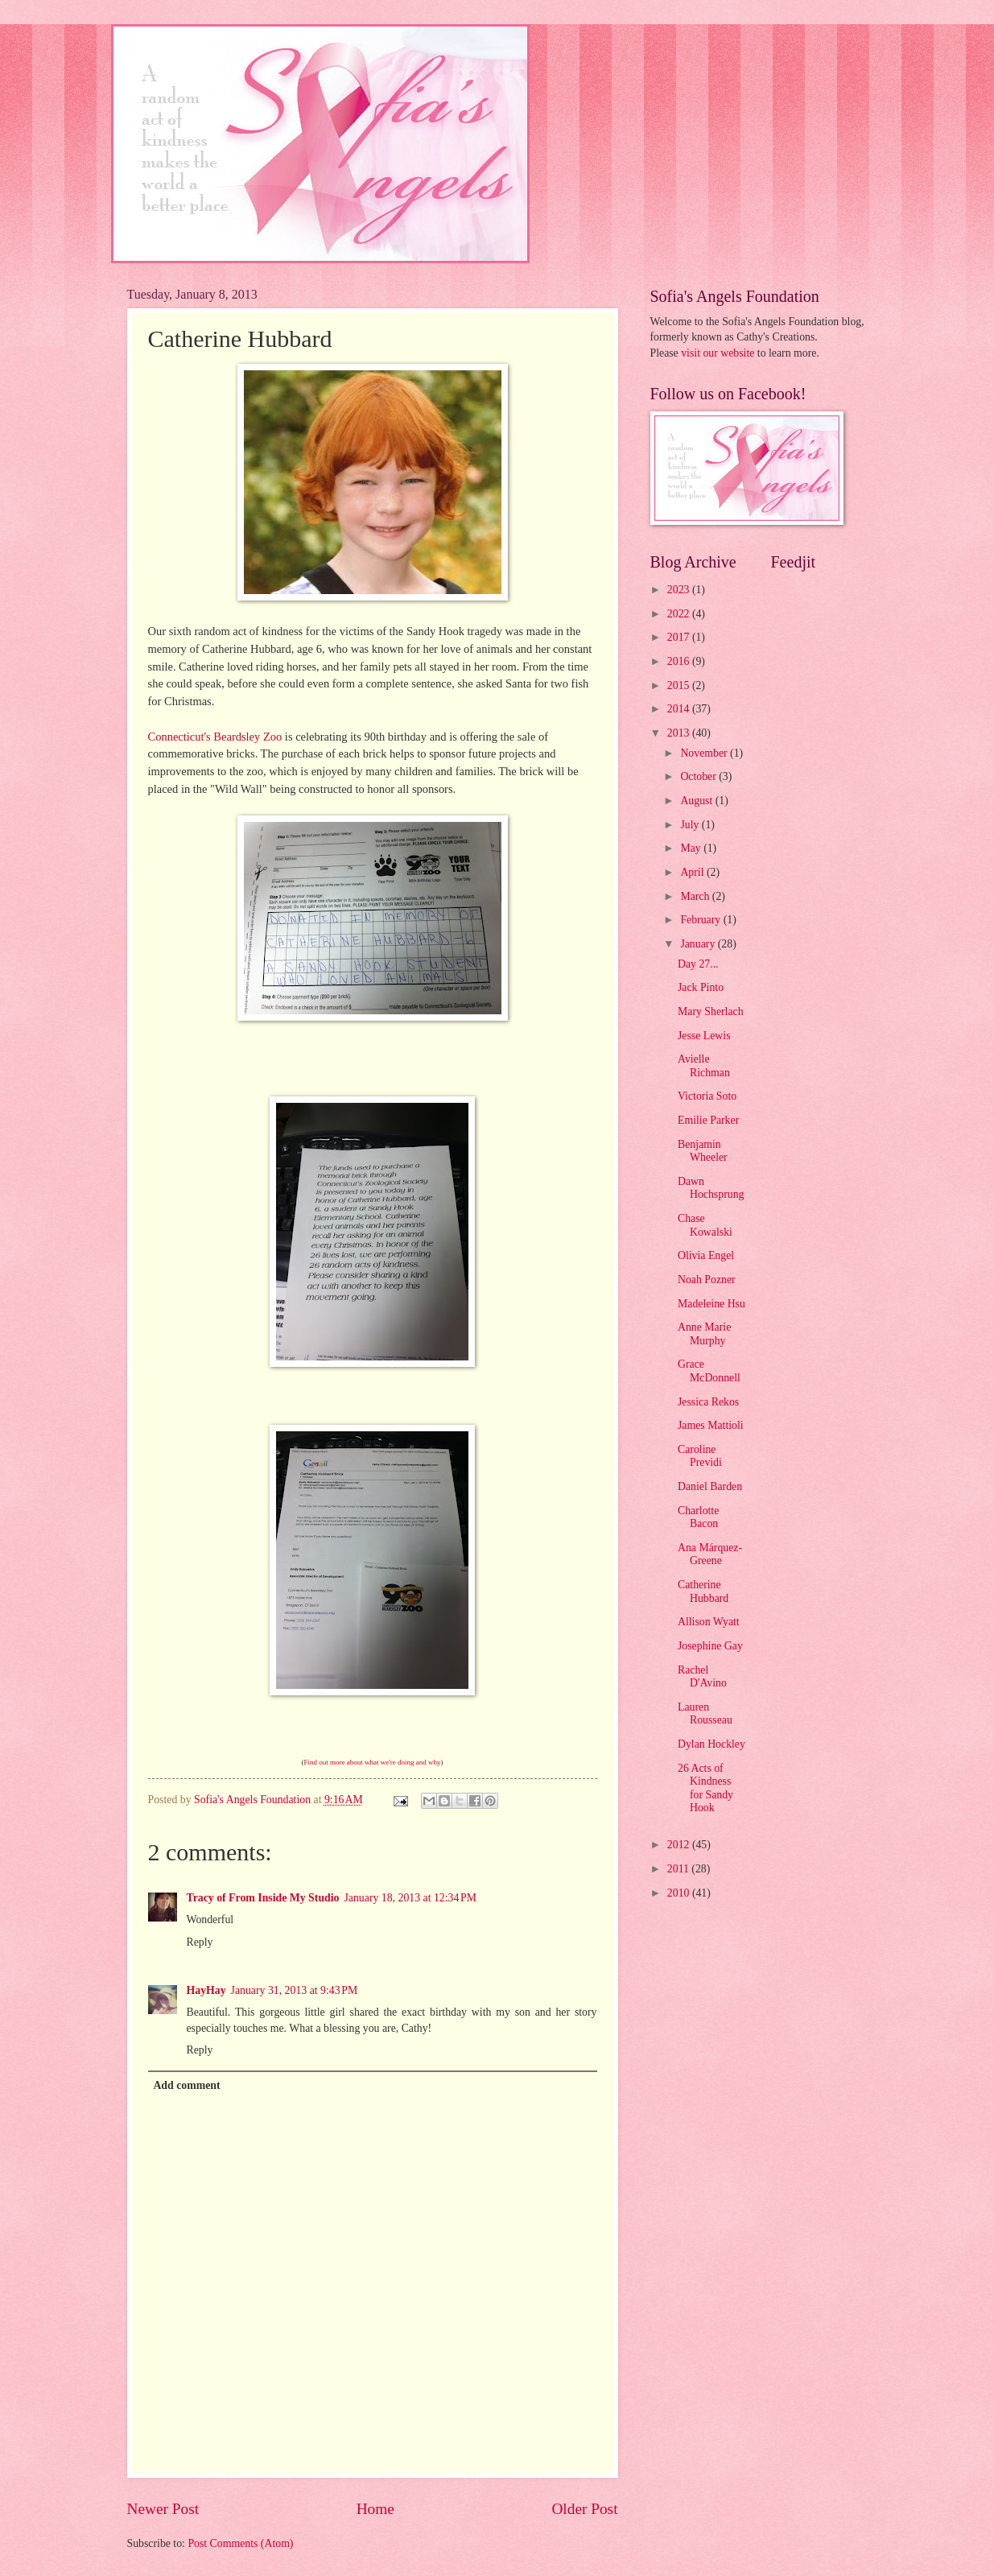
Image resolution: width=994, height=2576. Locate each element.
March (695, 896)
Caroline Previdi (700, 1456)
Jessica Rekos (708, 1402)
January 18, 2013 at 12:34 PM (410, 1898)
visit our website (717, 353)
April (693, 872)
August (697, 801)
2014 (679, 709)
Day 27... (698, 964)
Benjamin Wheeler (703, 1151)
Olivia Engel (706, 1255)
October (699, 776)
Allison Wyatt (709, 1622)
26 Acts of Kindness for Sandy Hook (705, 1788)
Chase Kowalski (705, 1225)
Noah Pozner (707, 1280)
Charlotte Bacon (698, 1517)
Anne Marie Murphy (704, 1334)
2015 (679, 685)
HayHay (206, 1990)
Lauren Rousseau (705, 1714)
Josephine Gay (710, 1646)
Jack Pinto (701, 987)
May (691, 848)
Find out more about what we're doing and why (371, 1762)
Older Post (584, 2508)
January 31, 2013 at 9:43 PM (294, 1990)
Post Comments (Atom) (240, 2543)
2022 (679, 614)
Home (375, 2508)
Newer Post (163, 2508)
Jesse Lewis (704, 1036)
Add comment (186, 2085)
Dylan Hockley (711, 1744)
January (698, 944)
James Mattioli (711, 1425)
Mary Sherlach (711, 1011)
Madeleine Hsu (711, 1304)
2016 (679, 661)
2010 (679, 1893)
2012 (679, 1845)
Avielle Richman (704, 1066)
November (705, 753)
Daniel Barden (710, 1486)
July (690, 825)
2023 (679, 590)
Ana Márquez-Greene (710, 1554)
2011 (679, 1869)
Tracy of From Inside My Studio (263, 1898)
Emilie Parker (708, 1120)
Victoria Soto (707, 1096)
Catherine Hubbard (703, 1591)
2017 (679, 637)
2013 (679, 733)
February (701, 920)
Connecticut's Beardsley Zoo (215, 736)
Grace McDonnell (709, 1371)
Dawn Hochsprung (711, 1188)
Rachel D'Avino (702, 1677)
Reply (200, 1942)
